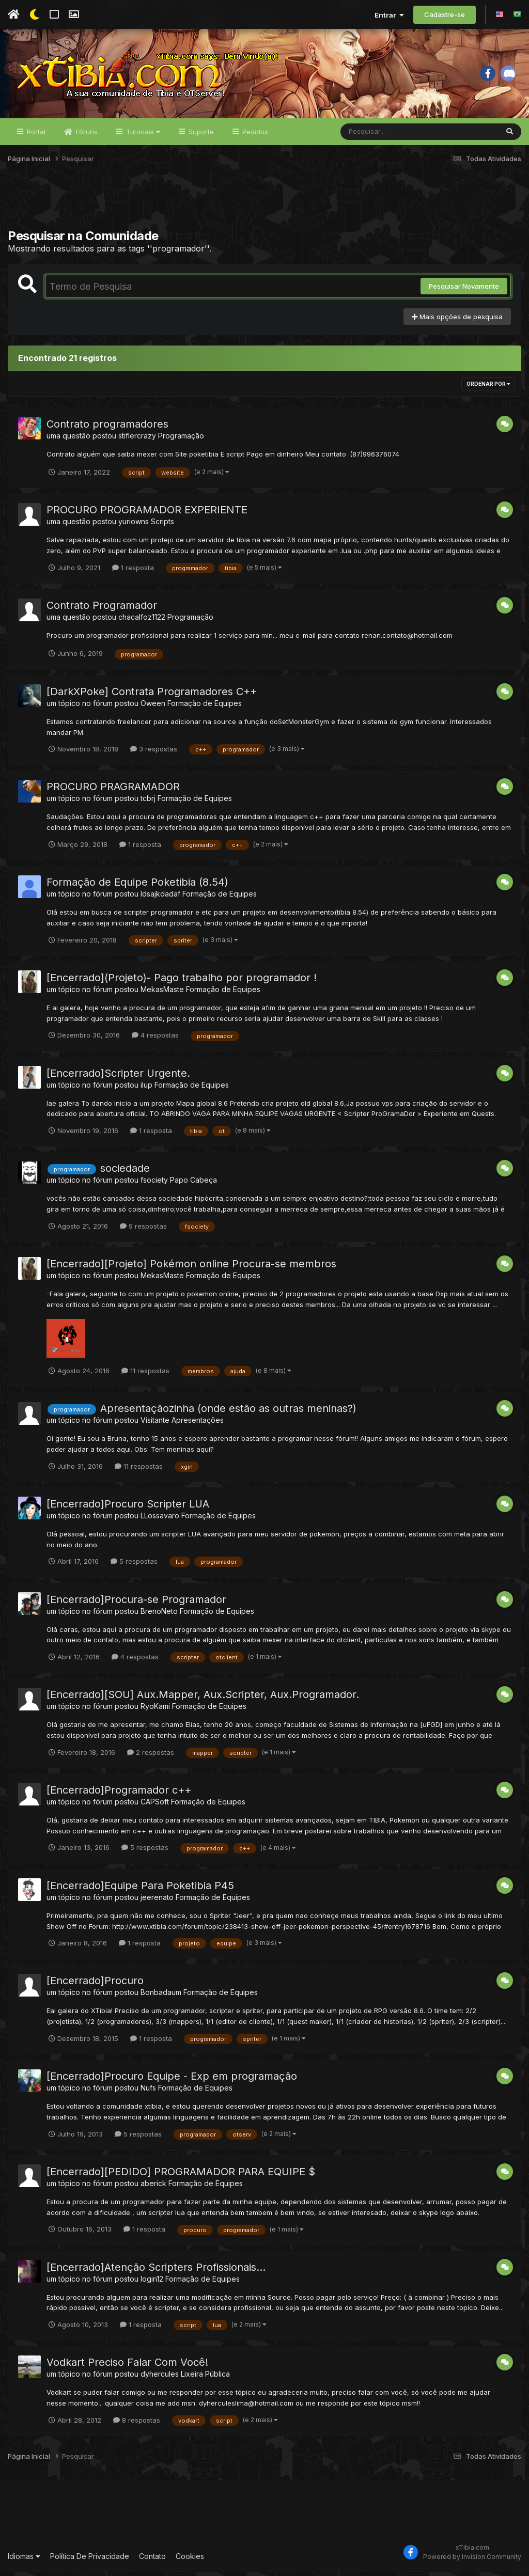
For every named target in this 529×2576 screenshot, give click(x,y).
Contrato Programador (101, 609)
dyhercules (160, 2378)
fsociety (154, 1184)
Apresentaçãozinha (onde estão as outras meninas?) (228, 1412)
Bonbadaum (161, 1996)
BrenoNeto (159, 1614)
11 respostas (145, 1374)
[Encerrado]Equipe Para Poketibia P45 (140, 1889)
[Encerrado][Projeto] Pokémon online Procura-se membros (191, 1267)
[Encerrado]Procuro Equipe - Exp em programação (171, 2080)
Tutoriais (142, 135)
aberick (153, 2186)
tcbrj (148, 802)
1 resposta (133, 571)
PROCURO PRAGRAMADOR (113, 790)
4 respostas (155, 1038)
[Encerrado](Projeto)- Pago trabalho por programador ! (181, 981)
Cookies (190, 2559)
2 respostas (150, 1756)
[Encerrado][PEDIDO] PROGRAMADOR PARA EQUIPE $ (180, 2175)
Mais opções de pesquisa (457, 320)
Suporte (200, 135)
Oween (153, 706)
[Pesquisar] (380, 135)
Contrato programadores (107, 427)
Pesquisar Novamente (464, 290)
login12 (152, 2282)
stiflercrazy (137, 439)
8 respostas (136, 2424)
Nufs (148, 2091)
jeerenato (157, 1900)
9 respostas (143, 1230)
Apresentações (198, 1423)
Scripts (162, 525)
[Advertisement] (264, 206)
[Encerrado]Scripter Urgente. (118, 1077)
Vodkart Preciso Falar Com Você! (127, 2366)
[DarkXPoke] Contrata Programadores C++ (151, 695)
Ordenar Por (488, 387)
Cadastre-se (444, 14)
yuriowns (133, 525)
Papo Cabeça (193, 1184)
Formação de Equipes (204, 706)
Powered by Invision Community (472, 2560)
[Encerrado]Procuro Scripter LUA (127, 1507)
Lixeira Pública (205, 2378)
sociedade (125, 1172)
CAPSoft (155, 1805)
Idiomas (24, 2559)
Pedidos (254, 135)
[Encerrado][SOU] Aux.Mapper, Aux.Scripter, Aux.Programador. (202, 1698)
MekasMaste (162, 992)
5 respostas (134, 1565)
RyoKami (155, 1709)
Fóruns (86, 135)
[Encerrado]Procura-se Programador (136, 1603)
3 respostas (153, 752)
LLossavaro (160, 1519)
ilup (146, 1088)
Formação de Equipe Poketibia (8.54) (137, 885)
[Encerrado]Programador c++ (118, 1793)
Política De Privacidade (89, 2559)
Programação (181, 439)
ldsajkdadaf (160, 897)
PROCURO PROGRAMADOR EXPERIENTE (146, 514)
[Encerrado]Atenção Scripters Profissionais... (156, 2271)
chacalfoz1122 (141, 620)
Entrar (389, 15)
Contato (152, 2559)
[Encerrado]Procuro (95, 1984)
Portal (35, 135)
